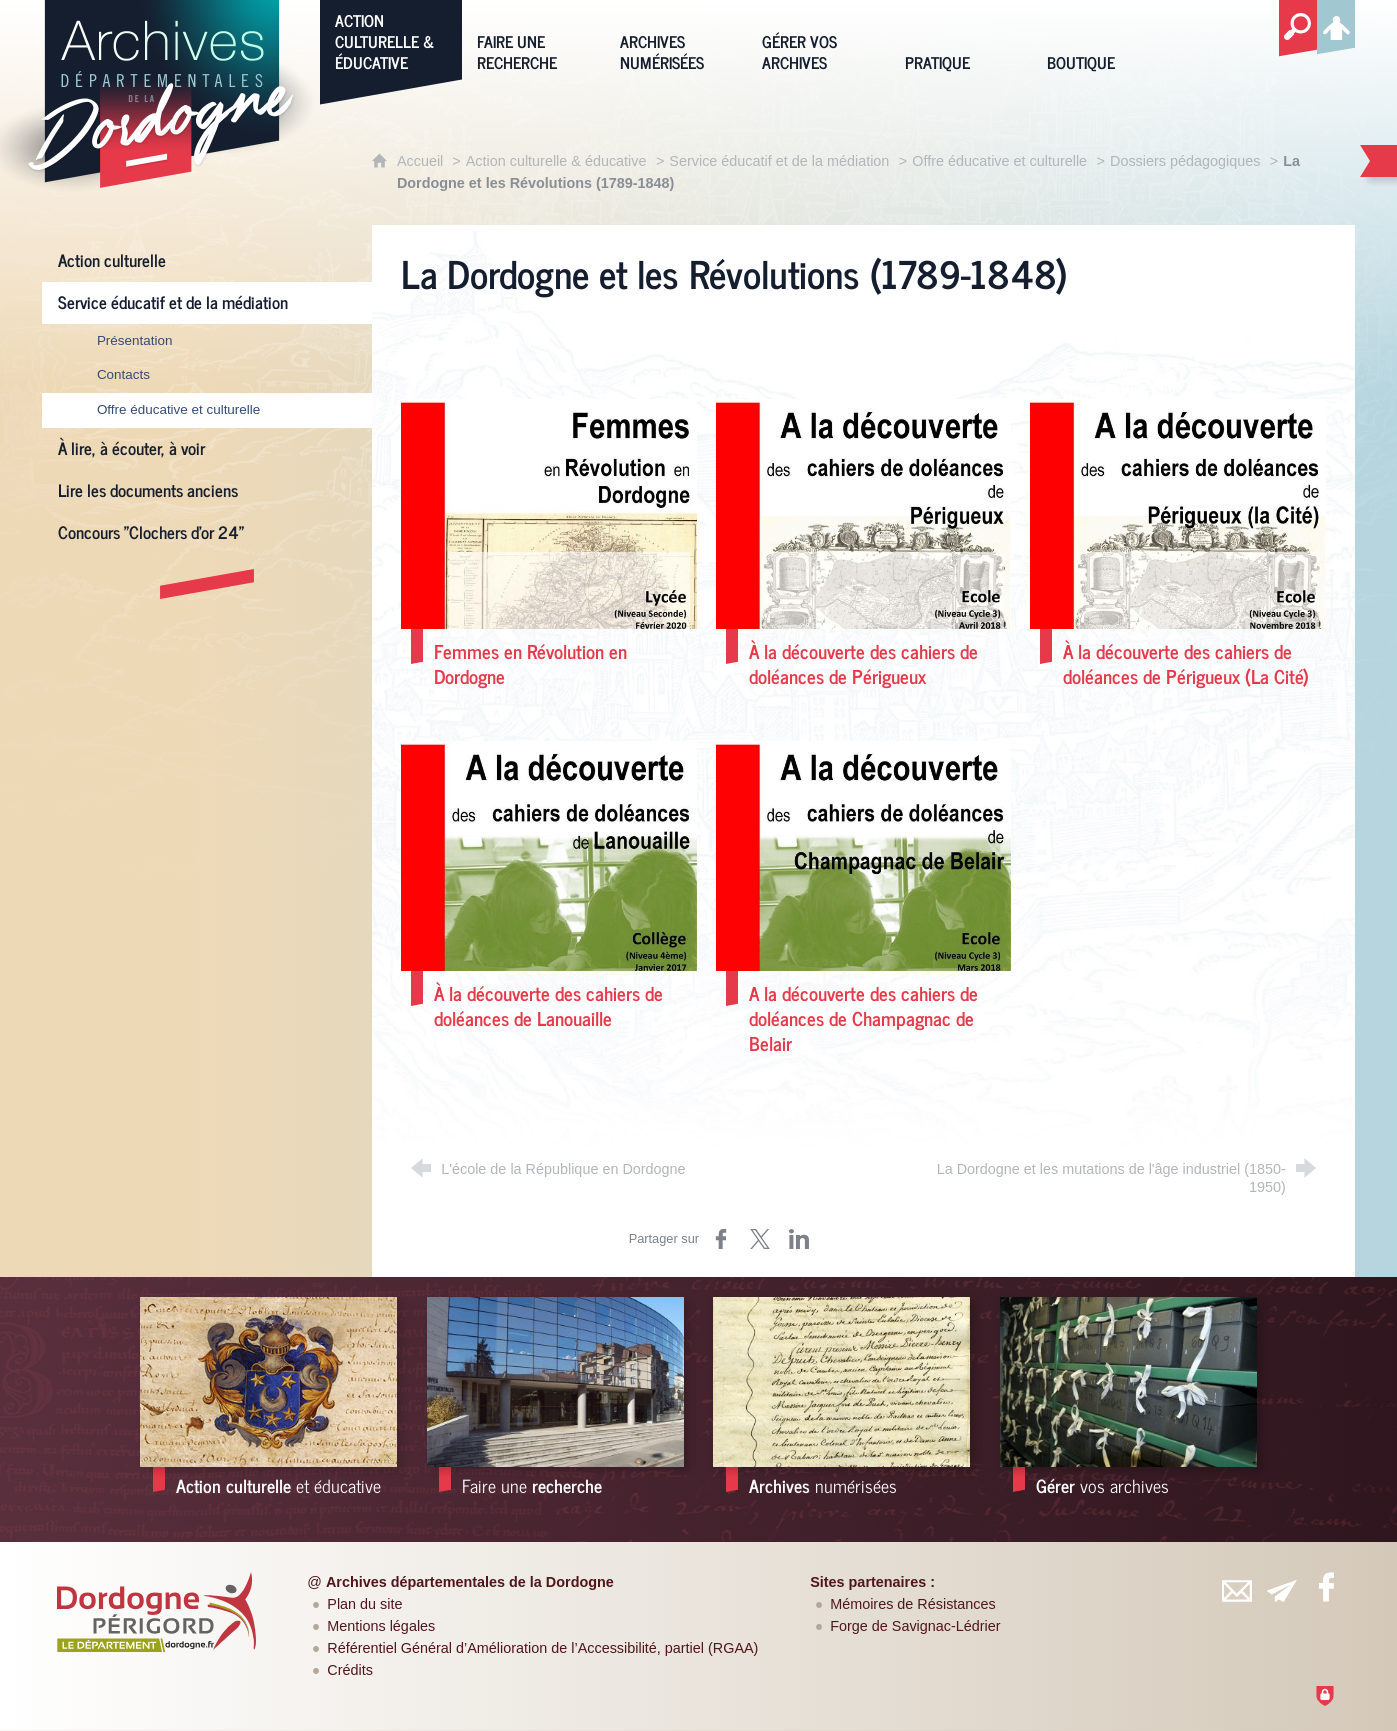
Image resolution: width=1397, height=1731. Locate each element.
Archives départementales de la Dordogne (470, 1582)
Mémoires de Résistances (913, 1604)
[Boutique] (1103, 39)
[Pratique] (961, 39)
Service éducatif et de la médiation (779, 161)
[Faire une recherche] (533, 39)
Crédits (350, 1670)
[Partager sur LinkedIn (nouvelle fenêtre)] (799, 1239)
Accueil (422, 161)
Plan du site (364, 1604)
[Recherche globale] (1298, 29)
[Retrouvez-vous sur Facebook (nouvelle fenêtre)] (1326, 1587)
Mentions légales (381, 1626)
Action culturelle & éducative (556, 161)
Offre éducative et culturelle (999, 161)
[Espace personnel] (1336, 24)
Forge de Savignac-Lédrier (915, 1626)
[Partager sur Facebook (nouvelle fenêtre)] (721, 1239)
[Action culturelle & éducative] (391, 39)
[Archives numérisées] (676, 39)
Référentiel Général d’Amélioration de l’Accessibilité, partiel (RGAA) (542, 1648)
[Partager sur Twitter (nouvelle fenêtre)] (760, 1239)
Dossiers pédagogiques (1185, 161)
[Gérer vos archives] (818, 39)
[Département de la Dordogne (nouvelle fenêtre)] (156, 1612)
